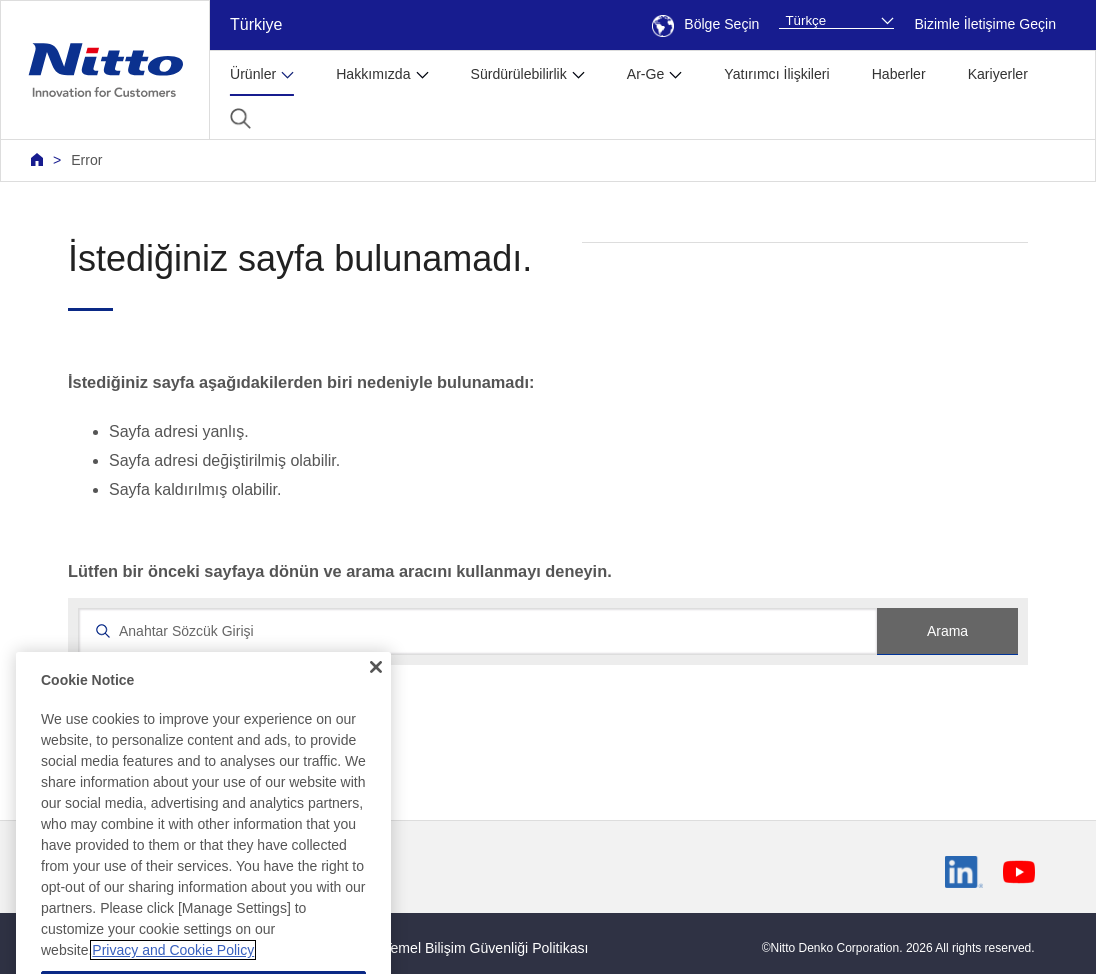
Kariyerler (998, 74)
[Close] (376, 708)
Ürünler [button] (253, 74)
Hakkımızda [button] (373, 74)
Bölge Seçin (705, 24)
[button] (240, 118)
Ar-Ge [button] (646, 74)
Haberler (899, 74)
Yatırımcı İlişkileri (776, 74)
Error (86, 160)
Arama (947, 631)
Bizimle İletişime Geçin (985, 24)
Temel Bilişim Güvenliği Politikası (486, 948)
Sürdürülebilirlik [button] (519, 74)
